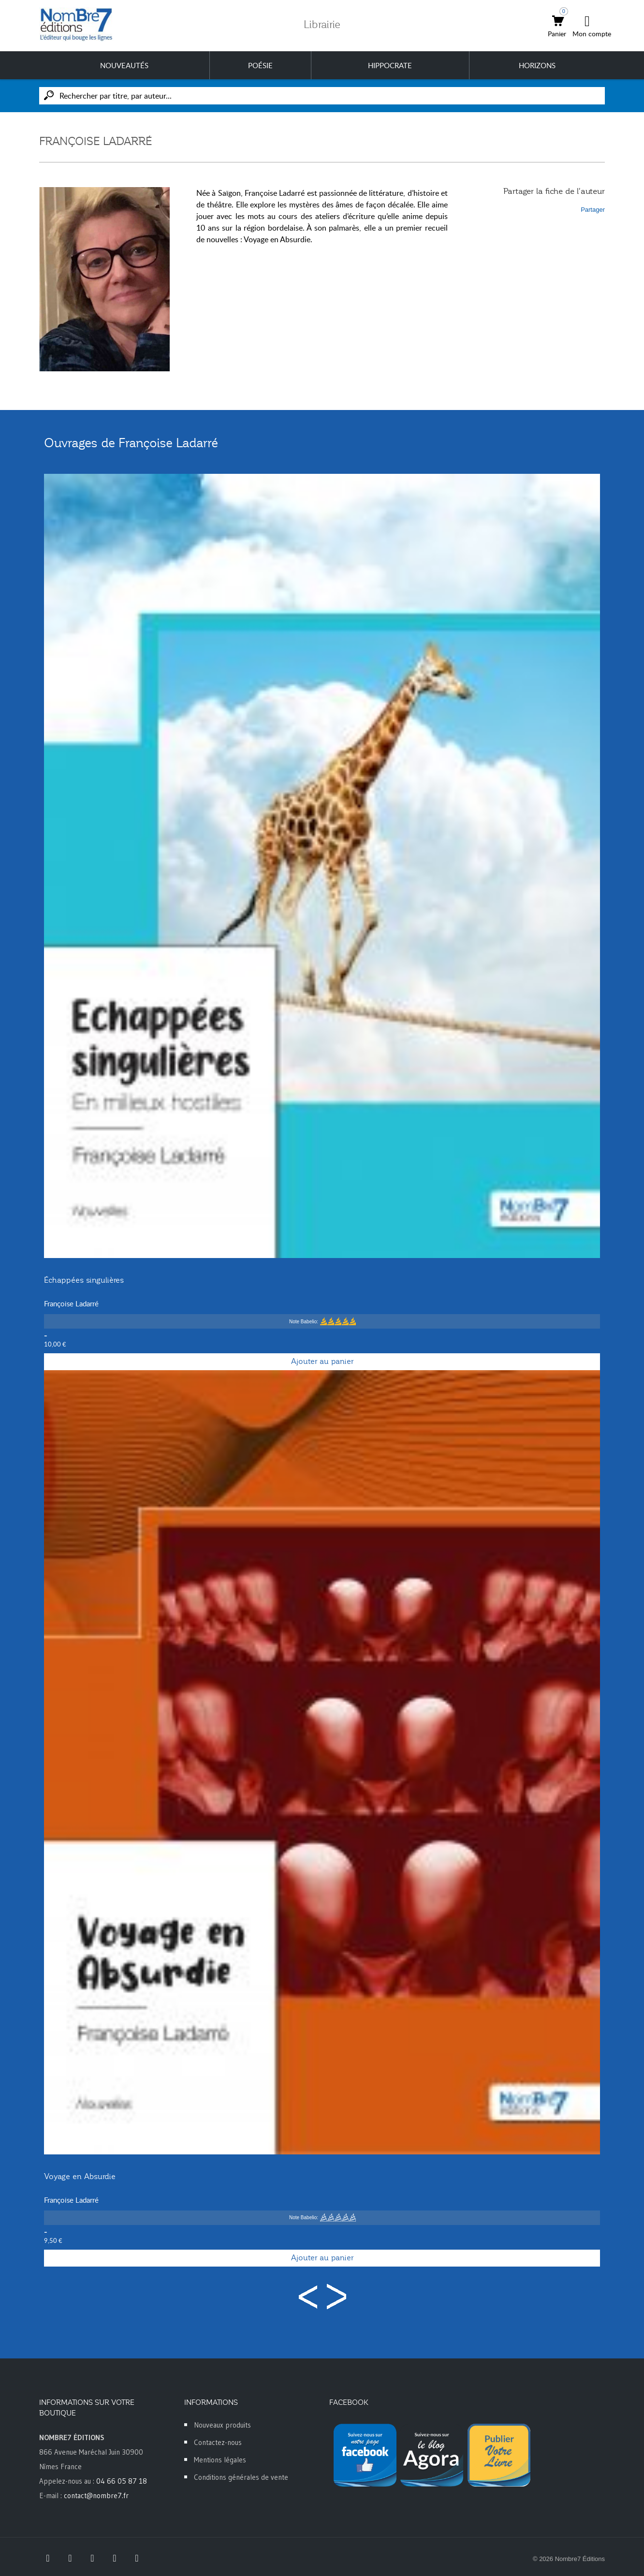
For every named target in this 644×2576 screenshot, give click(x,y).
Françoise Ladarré (71, 1303)
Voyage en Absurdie (80, 2176)
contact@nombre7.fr (96, 2495)
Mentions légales (220, 2459)
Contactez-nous (218, 2442)
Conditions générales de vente (241, 2477)
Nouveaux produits (222, 2425)
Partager (593, 209)
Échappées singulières (84, 1280)
